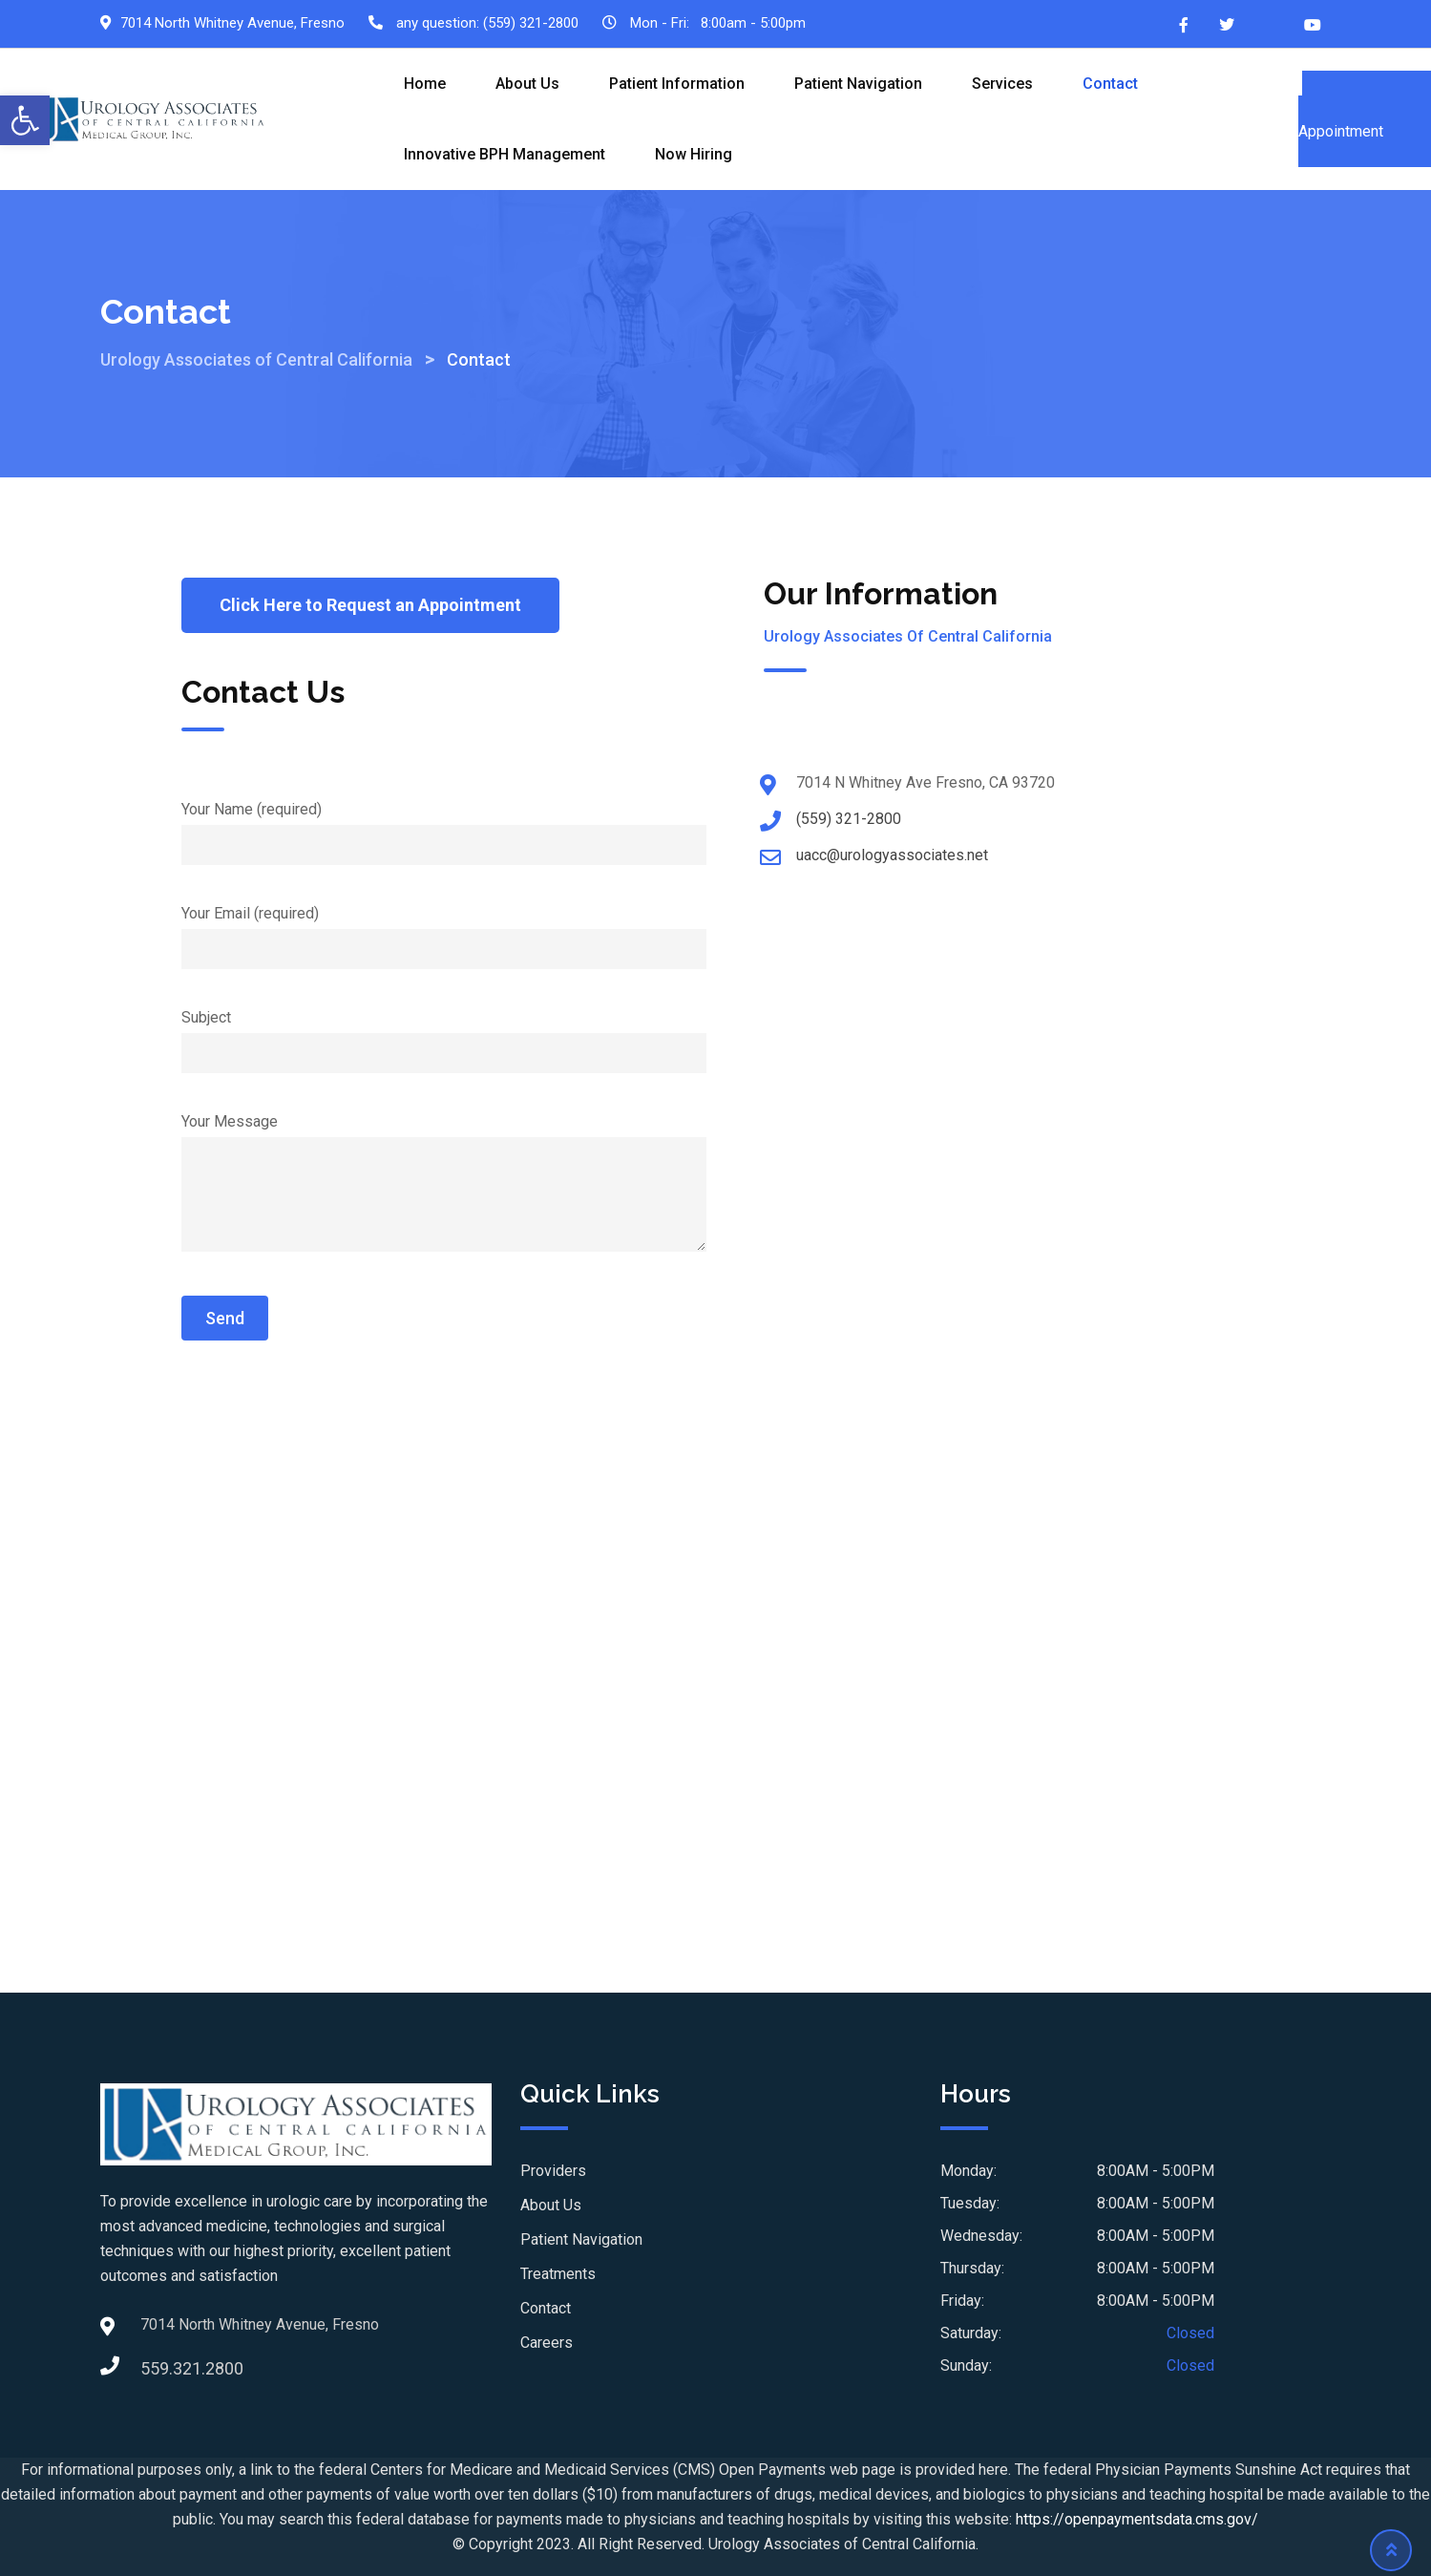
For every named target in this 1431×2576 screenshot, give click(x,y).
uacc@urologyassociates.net (892, 855)
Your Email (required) (443, 931)
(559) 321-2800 (531, 23)
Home (425, 83)
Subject (443, 1035)
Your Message (443, 1184)
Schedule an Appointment (1364, 118)
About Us (527, 83)
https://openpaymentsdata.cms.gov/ (1137, 2519)
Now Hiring (693, 154)
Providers (553, 2171)
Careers (546, 2342)
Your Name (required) (443, 827)
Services (1002, 83)
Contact (1110, 83)
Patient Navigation (858, 83)
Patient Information (677, 83)
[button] (25, 120)
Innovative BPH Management (504, 154)
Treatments (558, 2274)
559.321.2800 (159, 2368)
